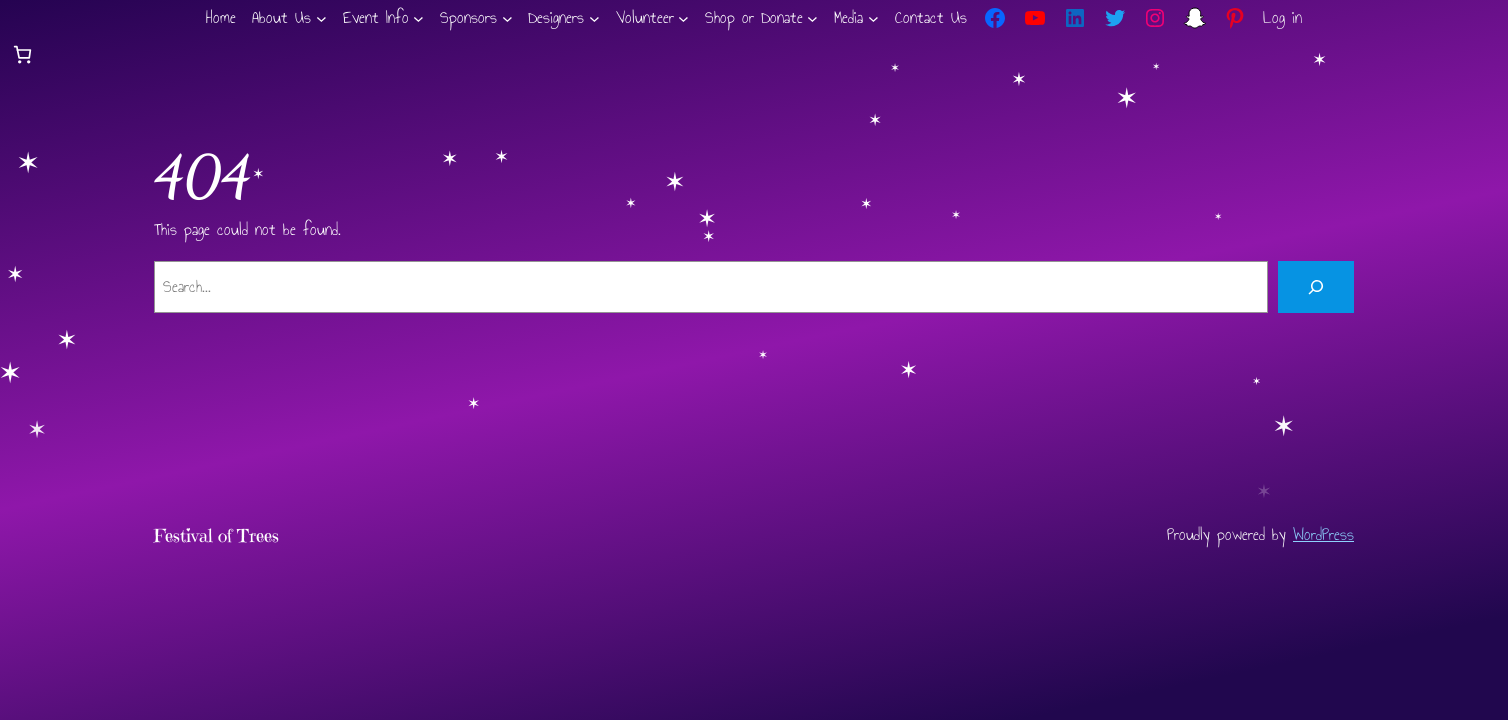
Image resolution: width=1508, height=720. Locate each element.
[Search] (1316, 287)
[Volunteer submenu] (683, 18)
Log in (1282, 17)
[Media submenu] (873, 18)
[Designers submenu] (594, 18)
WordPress (1323, 534)
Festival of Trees (216, 535)
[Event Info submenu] (418, 18)
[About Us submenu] (321, 18)
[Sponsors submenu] (507, 18)
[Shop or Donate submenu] (812, 18)
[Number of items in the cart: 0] (22, 54)
